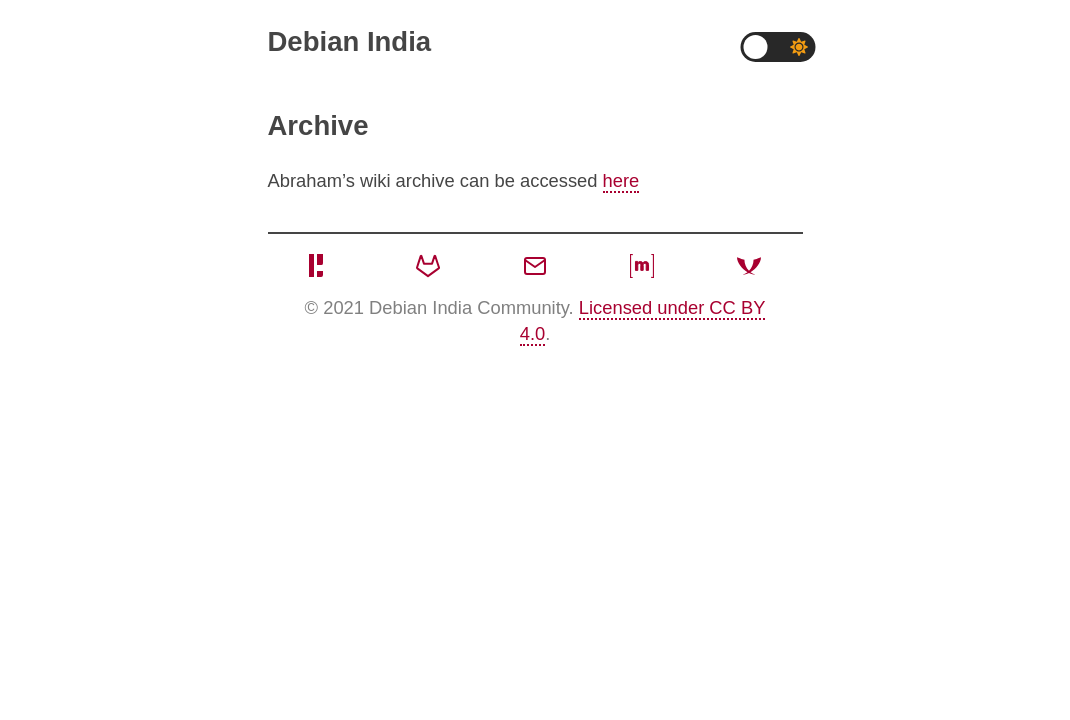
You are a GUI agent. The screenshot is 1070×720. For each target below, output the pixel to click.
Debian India (350, 41)
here (621, 180)
